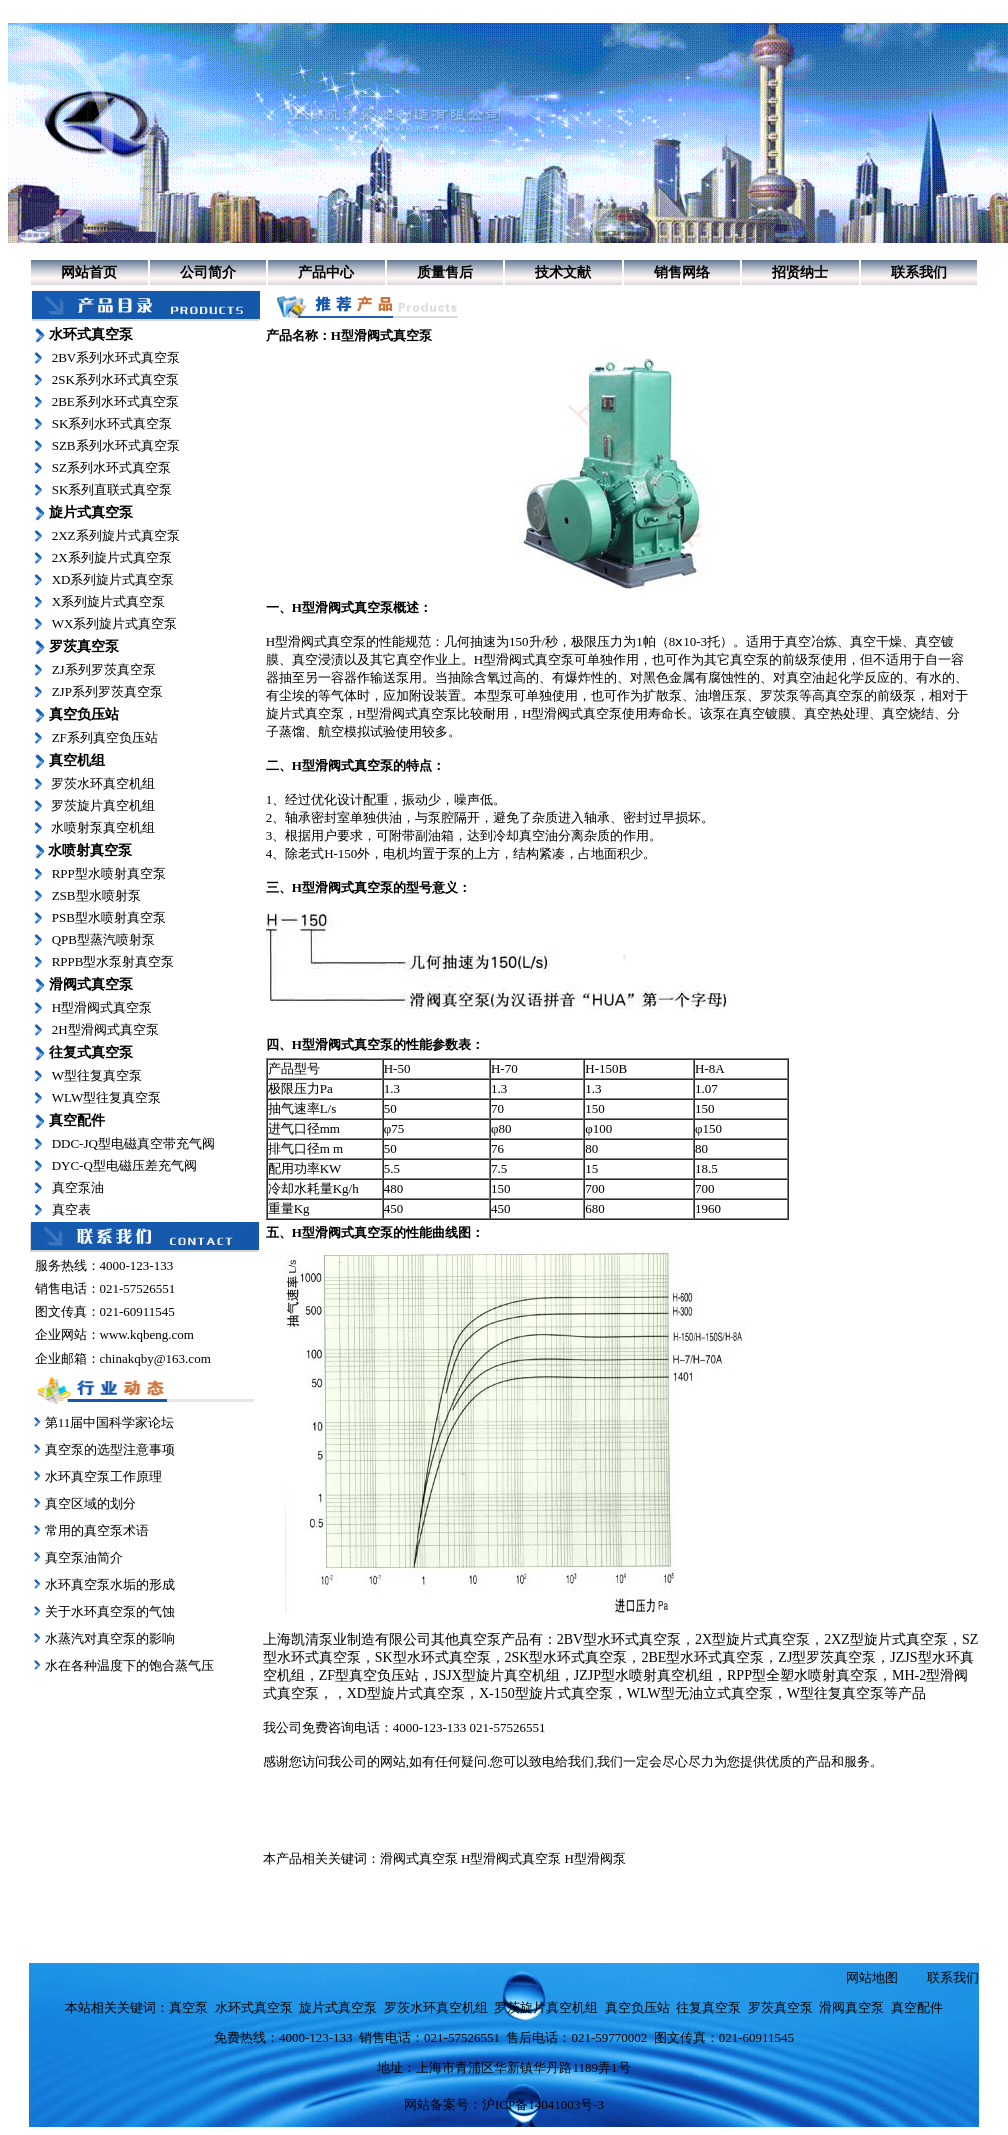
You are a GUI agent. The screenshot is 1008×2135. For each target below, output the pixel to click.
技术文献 (563, 272)
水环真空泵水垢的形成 (110, 1584)
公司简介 (208, 272)
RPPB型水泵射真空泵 (113, 961)
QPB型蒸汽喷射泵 (103, 939)
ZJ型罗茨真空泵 (827, 1657)
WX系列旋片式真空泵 (115, 623)
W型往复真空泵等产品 (856, 1693)
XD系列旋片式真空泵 (113, 579)
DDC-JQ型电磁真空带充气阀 (133, 1143)
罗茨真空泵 (780, 2007)
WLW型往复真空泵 (107, 1097)
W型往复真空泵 (97, 1075)
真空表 (71, 1209)
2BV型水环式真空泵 (619, 1639)
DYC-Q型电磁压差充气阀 (124, 1165)
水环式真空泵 (254, 2007)
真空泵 (749, 659)
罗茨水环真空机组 (103, 783)
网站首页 (89, 272)
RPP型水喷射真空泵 (109, 873)
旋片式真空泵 (305, 713)
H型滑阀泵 (595, 1858)
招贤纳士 (800, 272)
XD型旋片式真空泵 (406, 1693)
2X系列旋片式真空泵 (112, 557)
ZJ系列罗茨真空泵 (104, 669)
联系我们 (919, 272)
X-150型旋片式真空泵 (546, 1693)
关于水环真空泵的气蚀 (110, 1611)
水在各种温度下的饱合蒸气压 (128, 1665)
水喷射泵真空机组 (103, 827)
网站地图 (872, 1977)
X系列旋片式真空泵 (108, 601)
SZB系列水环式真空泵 (116, 445)
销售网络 (682, 272)
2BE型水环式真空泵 (702, 1657)
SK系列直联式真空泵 (112, 489)
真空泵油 (78, 1187)
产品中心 (326, 272)
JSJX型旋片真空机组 (496, 1675)
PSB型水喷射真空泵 (109, 917)
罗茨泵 (779, 695)
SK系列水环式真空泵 (112, 423)
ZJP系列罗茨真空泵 (107, 691)
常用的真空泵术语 (97, 1530)
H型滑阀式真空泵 (102, 1007)
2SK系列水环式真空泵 (115, 379)
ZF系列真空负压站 (105, 737)
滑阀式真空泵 (419, 1858)
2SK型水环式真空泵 (566, 1657)
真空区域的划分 (90, 1503)
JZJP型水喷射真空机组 (643, 1675)
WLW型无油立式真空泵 (700, 1693)
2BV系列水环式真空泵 (116, 357)
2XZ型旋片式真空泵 (886, 1639)
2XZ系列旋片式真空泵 (116, 535)
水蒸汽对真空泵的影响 (108, 1638)
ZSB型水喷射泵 (96, 895)
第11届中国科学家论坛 (110, 1422)
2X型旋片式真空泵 (752, 1639)
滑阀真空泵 (851, 2007)
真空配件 (917, 2007)
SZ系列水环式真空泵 (111, 467)
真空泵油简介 (84, 1557)
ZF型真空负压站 (369, 1675)
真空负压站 (637, 2007)
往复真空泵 (708, 2007)
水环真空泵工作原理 (103, 1476)
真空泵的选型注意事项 (110, 1449)
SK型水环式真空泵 (433, 1657)
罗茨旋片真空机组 (103, 805)
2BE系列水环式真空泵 (115, 401)
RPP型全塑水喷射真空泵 (802, 1675)
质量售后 (445, 272)
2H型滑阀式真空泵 (105, 1029)
